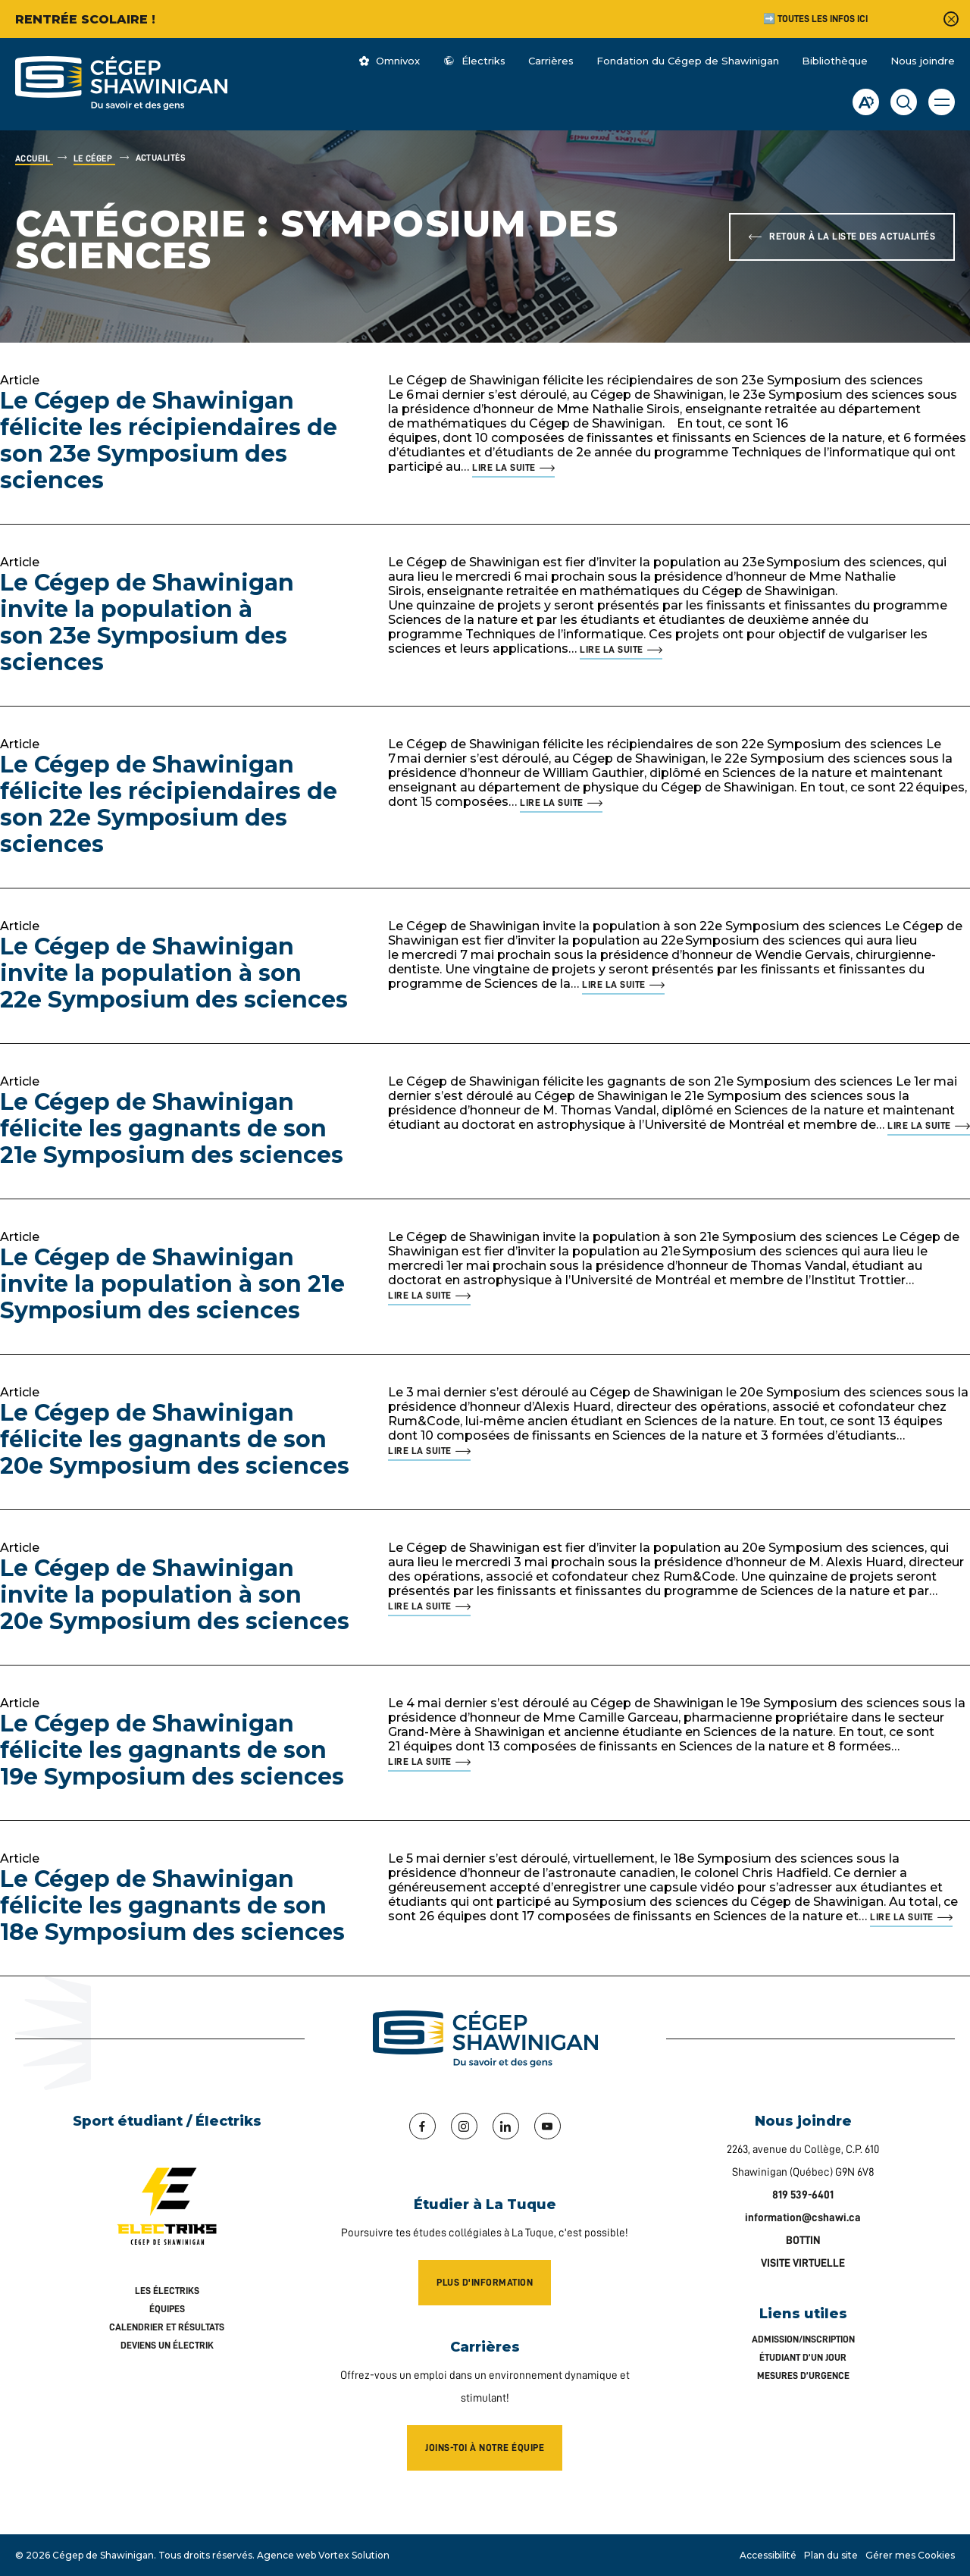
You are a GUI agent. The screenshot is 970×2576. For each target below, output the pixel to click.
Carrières (551, 61)
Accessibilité (768, 2555)
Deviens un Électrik (167, 2345)
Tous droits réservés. (206, 2555)
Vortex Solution (354, 2555)
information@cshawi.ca (803, 2217)
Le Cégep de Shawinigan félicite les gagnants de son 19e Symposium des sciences (172, 1750)
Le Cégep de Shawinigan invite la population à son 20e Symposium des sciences (174, 1594)
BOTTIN (803, 2240)
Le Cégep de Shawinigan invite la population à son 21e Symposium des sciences (172, 1283)
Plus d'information (484, 2282)
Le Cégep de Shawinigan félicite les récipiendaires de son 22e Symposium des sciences (168, 804)
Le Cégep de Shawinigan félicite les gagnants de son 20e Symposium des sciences (174, 1439)
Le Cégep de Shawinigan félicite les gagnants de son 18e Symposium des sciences (172, 1905)
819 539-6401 (803, 2195)
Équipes (167, 2309)
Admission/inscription (803, 2339)
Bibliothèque (835, 61)
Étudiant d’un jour (802, 2357)
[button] (941, 102)
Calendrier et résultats (166, 2327)
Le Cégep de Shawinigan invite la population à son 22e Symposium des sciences (174, 973)
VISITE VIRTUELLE (803, 2263)
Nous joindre (922, 61)
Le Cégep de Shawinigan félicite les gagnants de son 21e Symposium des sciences (171, 1128)
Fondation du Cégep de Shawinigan (687, 61)
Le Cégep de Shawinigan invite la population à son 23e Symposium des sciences (147, 622)
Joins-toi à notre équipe (484, 2447)
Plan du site (831, 2555)
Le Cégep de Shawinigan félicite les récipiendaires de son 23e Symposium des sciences (168, 440)
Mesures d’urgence (803, 2375)
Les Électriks (167, 2291)
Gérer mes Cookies (910, 2555)
